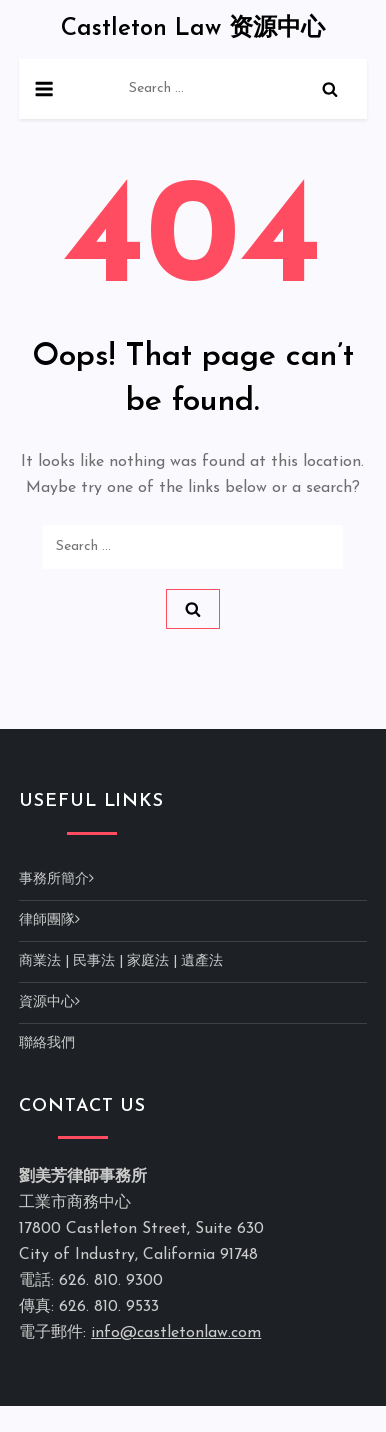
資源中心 (47, 1002)
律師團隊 (47, 920)
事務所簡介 (54, 879)
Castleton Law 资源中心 (193, 29)
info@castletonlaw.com (176, 1333)
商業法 (40, 961)
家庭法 (148, 961)
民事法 (94, 961)
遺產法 (202, 961)
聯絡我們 (47, 1043)
